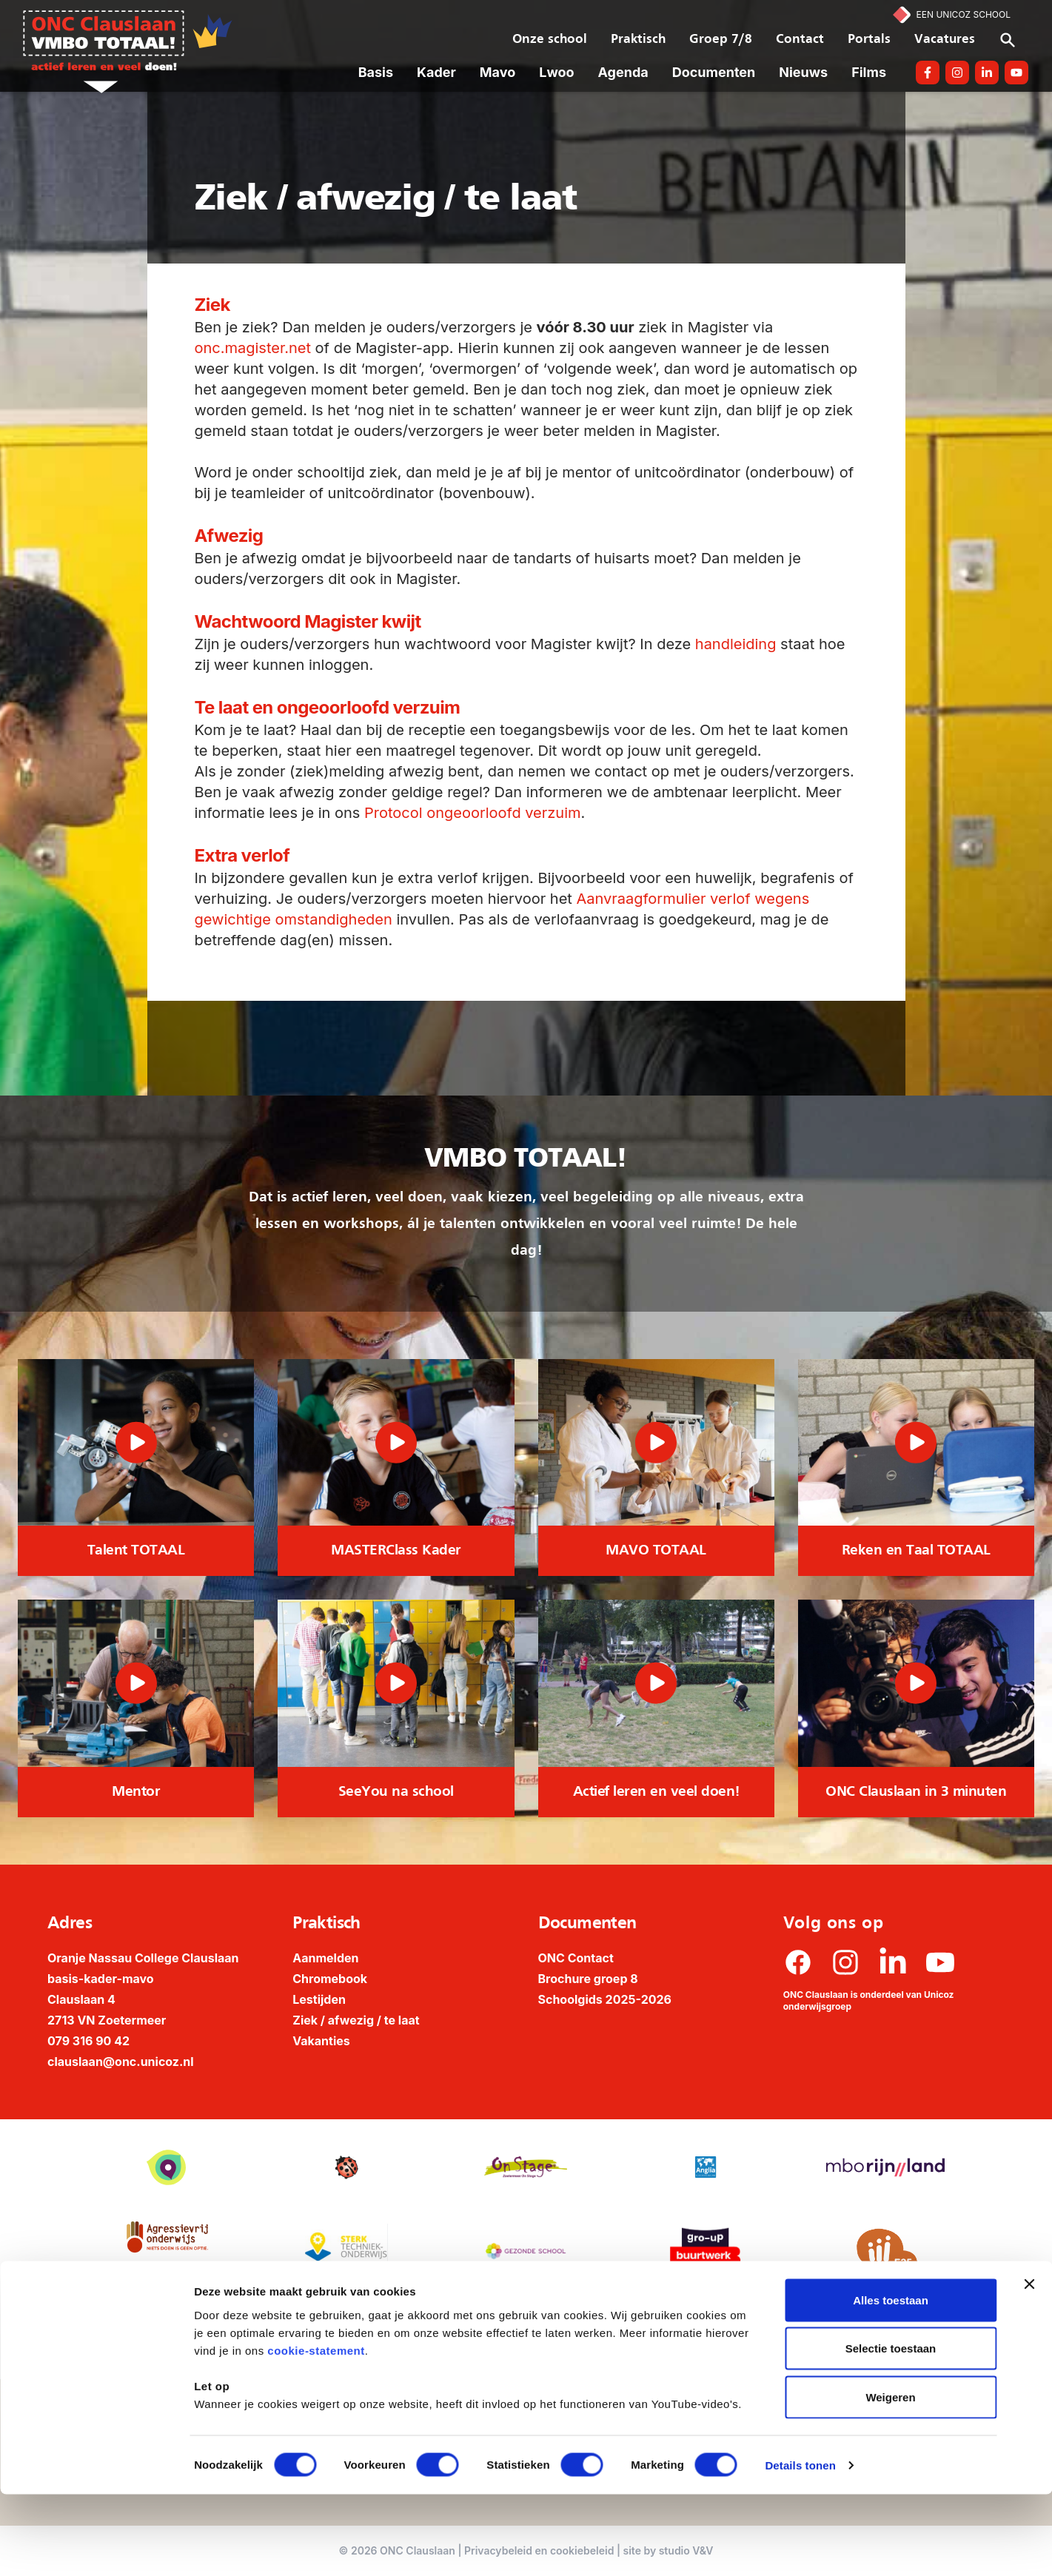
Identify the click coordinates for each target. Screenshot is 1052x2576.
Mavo (497, 72)
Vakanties (321, 2040)
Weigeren (890, 2478)
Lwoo (556, 72)
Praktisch (638, 39)
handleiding (736, 644)
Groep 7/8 (720, 39)
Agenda (623, 72)
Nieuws (803, 72)
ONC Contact (576, 1958)
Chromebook (329, 1978)
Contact (800, 39)
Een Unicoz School (964, 14)
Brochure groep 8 (588, 1978)
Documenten (714, 72)
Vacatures (944, 39)
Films (868, 72)
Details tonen (800, 2546)
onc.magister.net (253, 348)
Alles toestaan (890, 2381)
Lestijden (319, 1999)
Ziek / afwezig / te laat (355, 2020)
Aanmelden (325, 1958)
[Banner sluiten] (1029, 2366)
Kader (436, 72)
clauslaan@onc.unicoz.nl (120, 2061)
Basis (375, 72)
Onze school (549, 39)
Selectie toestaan (891, 2430)
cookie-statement (315, 2432)
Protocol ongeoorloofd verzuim (472, 813)
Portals (869, 39)
